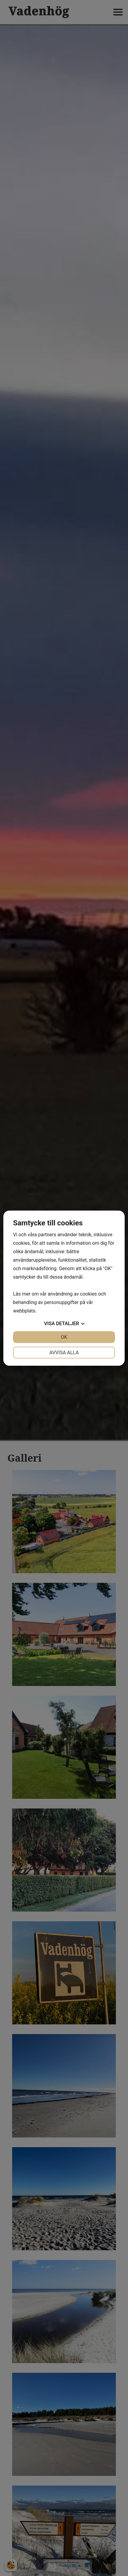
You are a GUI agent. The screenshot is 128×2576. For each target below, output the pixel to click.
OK (64, 1337)
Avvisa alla (64, 1352)
